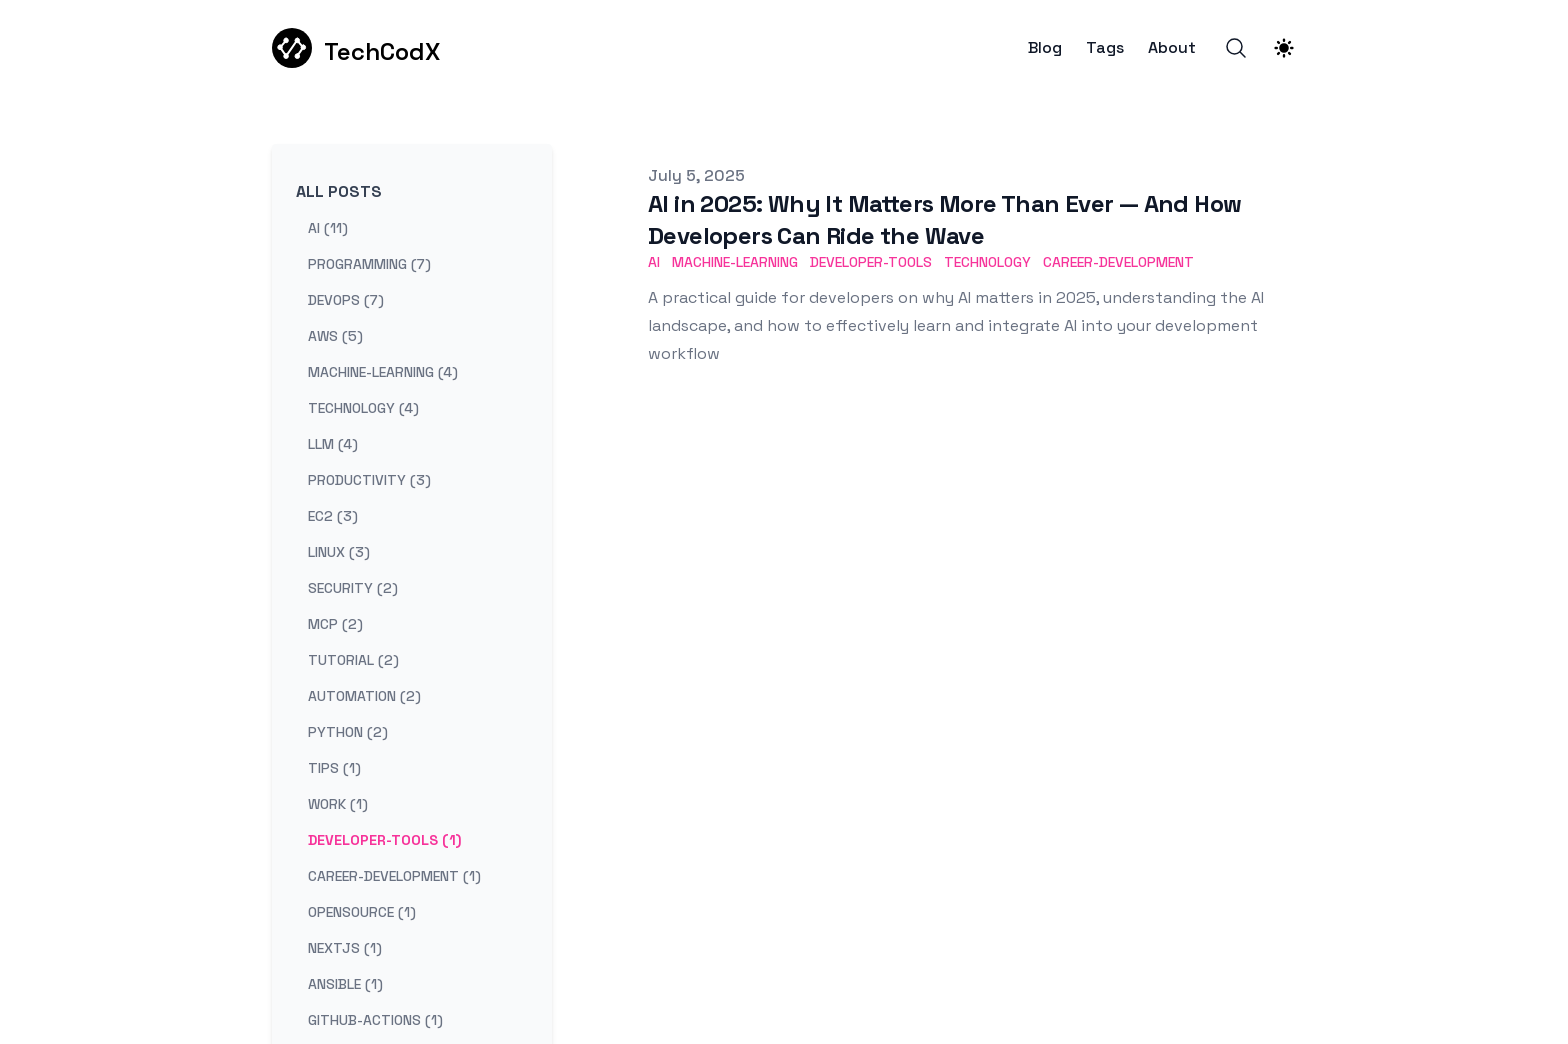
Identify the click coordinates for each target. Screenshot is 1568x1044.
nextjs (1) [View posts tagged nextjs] (345, 948)
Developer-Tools (871, 262)
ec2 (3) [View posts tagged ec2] (333, 516)
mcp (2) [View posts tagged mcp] (335, 624)
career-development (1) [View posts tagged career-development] (394, 876)
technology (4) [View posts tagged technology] (363, 408)
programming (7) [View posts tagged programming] (369, 264)
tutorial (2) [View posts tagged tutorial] (353, 660)
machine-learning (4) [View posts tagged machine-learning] (383, 372)
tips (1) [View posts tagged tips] (334, 768)
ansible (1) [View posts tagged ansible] (345, 984)
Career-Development (1118, 262)
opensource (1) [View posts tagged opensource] (362, 912)
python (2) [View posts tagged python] (348, 732)
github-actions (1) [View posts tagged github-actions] (375, 1020)
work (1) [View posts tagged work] (338, 804)
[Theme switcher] (1284, 48)
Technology (987, 262)
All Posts (339, 191)
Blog (1045, 48)
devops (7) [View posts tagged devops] (346, 300)
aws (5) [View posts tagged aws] (335, 336)
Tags (1105, 48)
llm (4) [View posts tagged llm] (333, 444)
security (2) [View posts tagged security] (353, 588)
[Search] (1236, 48)
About (1172, 48)
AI (654, 262)
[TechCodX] (356, 48)
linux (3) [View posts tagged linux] (339, 552)
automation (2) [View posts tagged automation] (364, 696)
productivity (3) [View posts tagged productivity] (369, 480)
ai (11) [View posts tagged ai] (328, 228)
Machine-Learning (735, 262)
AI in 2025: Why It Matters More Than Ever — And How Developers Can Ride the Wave (944, 219)
